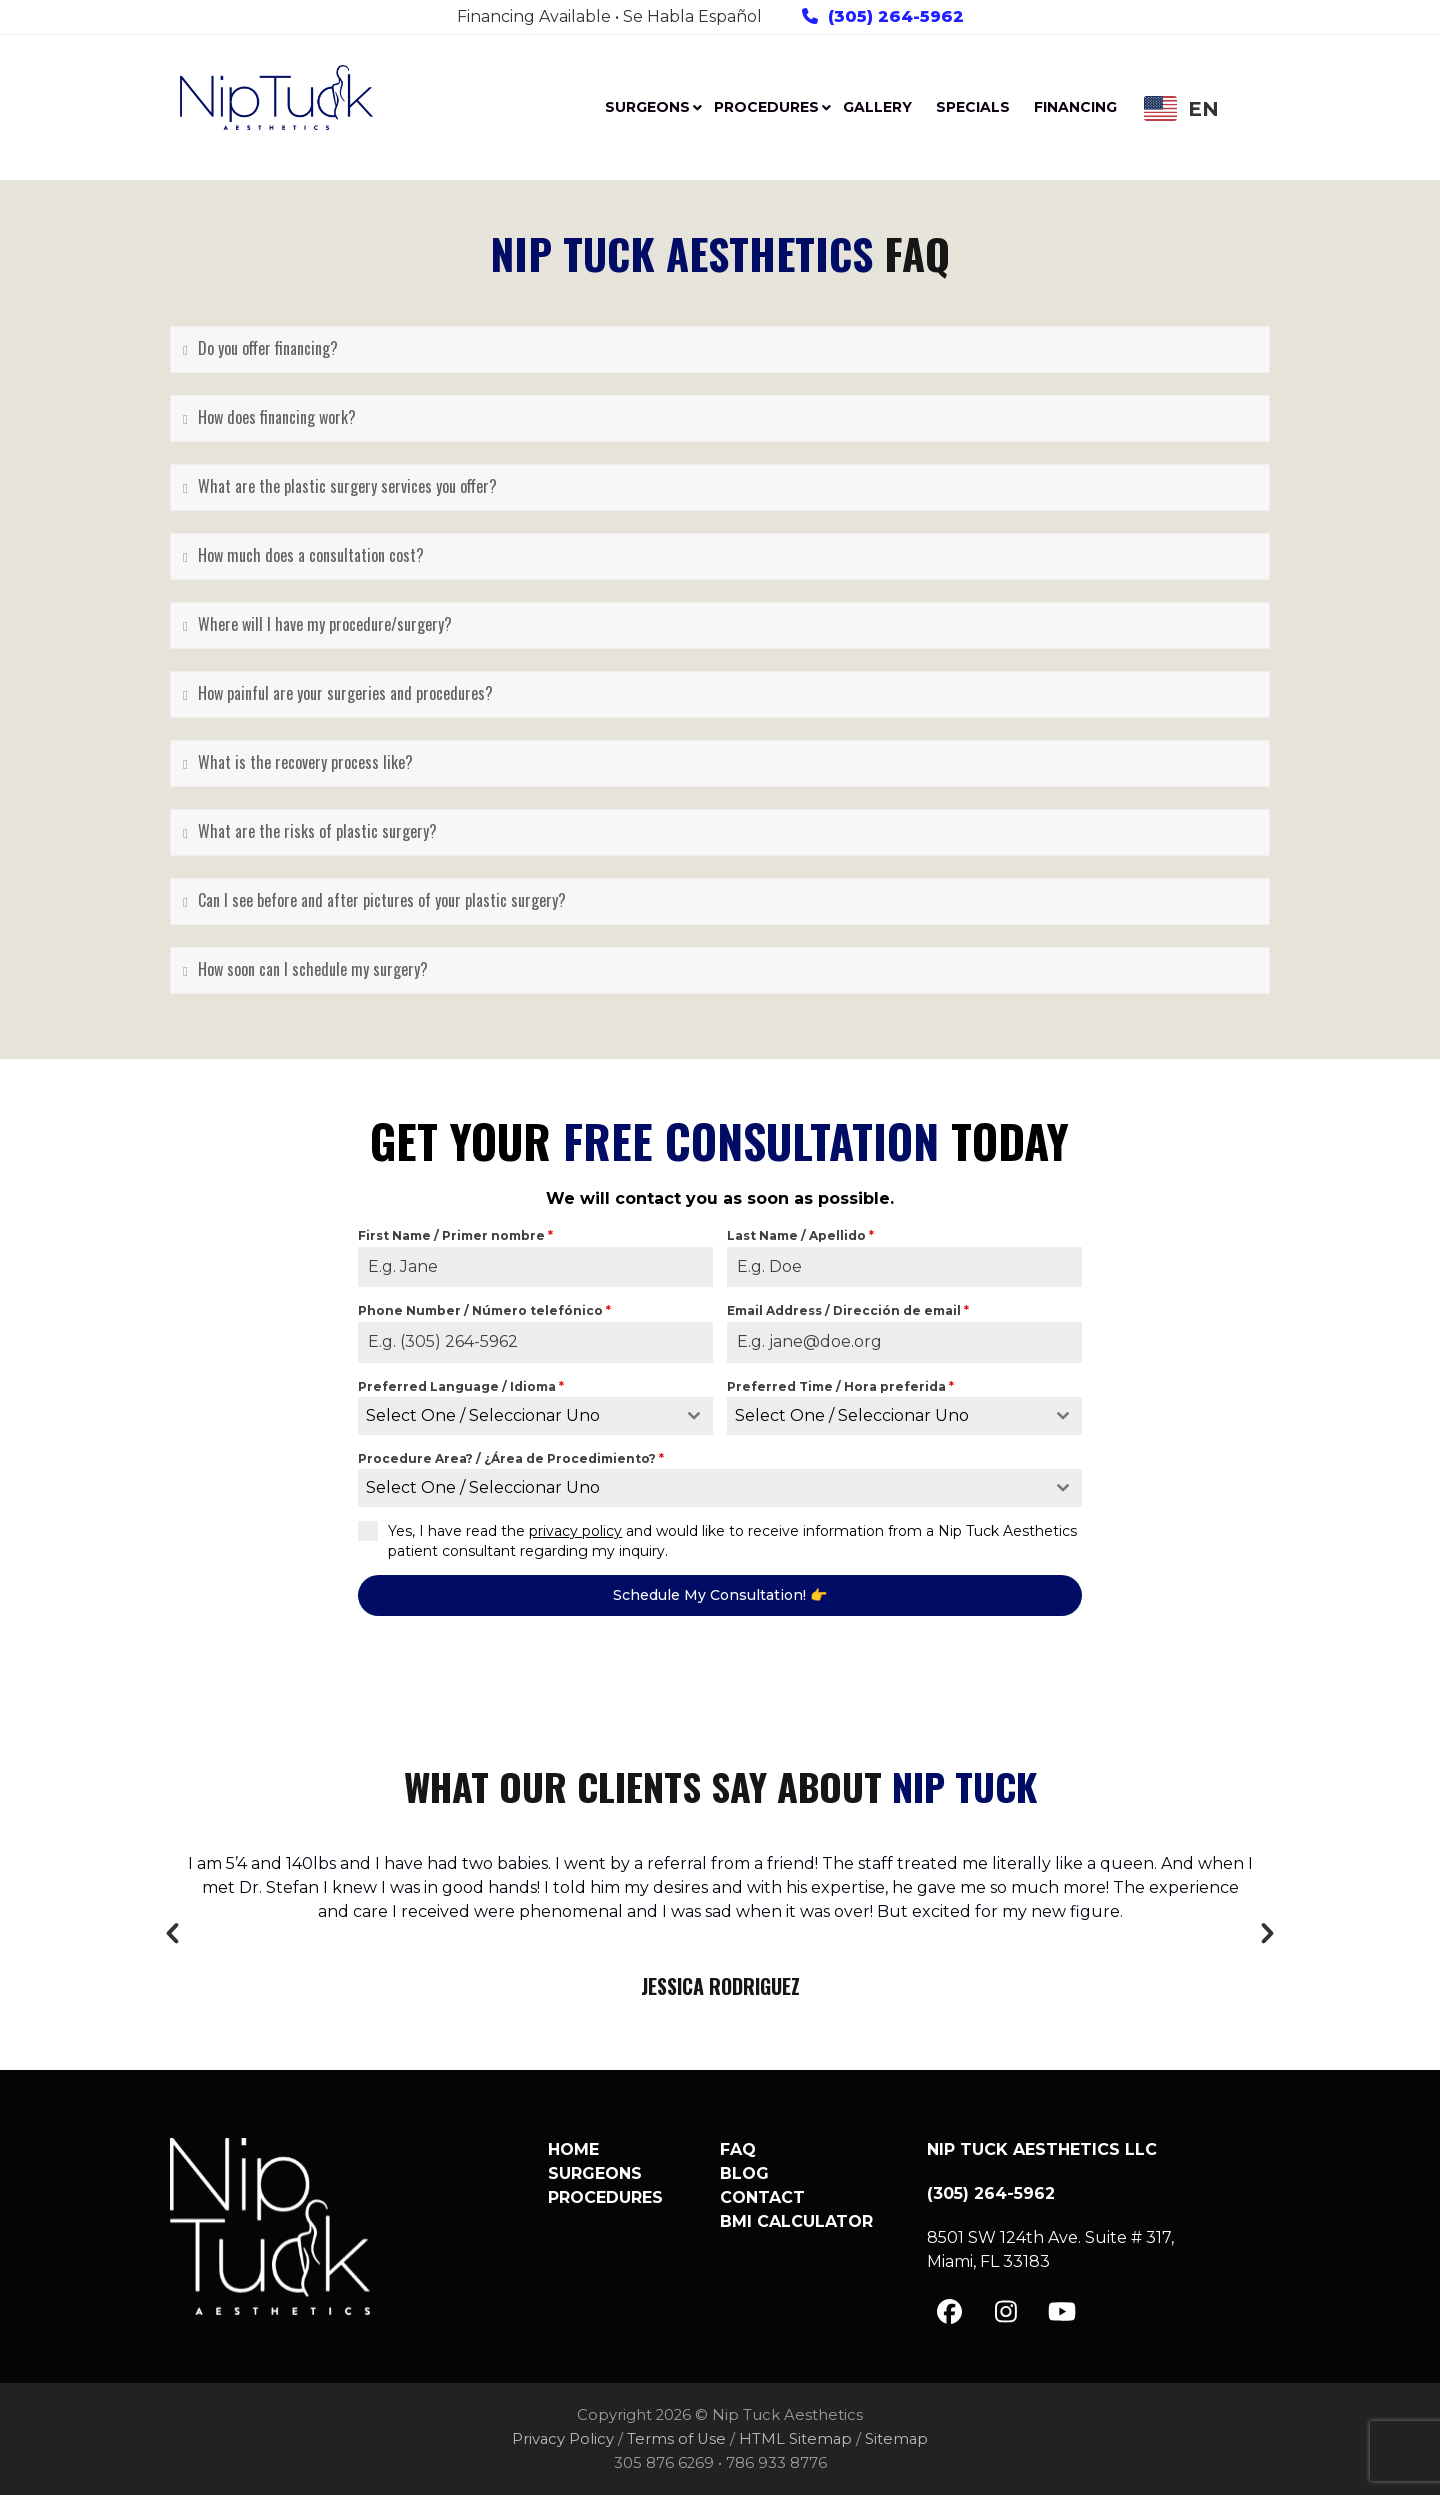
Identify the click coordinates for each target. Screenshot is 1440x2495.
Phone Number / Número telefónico (484, 1310)
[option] (720, 1926)
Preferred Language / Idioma (461, 1386)
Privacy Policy (563, 2439)
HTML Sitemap (795, 2439)
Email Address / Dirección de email (848, 1310)
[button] (172, 1933)
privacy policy (575, 1531)
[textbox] (516, 1416)
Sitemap (896, 2439)
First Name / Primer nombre (455, 1235)
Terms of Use (676, 2439)
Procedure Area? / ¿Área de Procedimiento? (511, 1458)
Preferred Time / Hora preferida (840, 1386)
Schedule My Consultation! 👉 (720, 1595)
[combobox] (535, 1416)
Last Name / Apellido (800, 1235)
